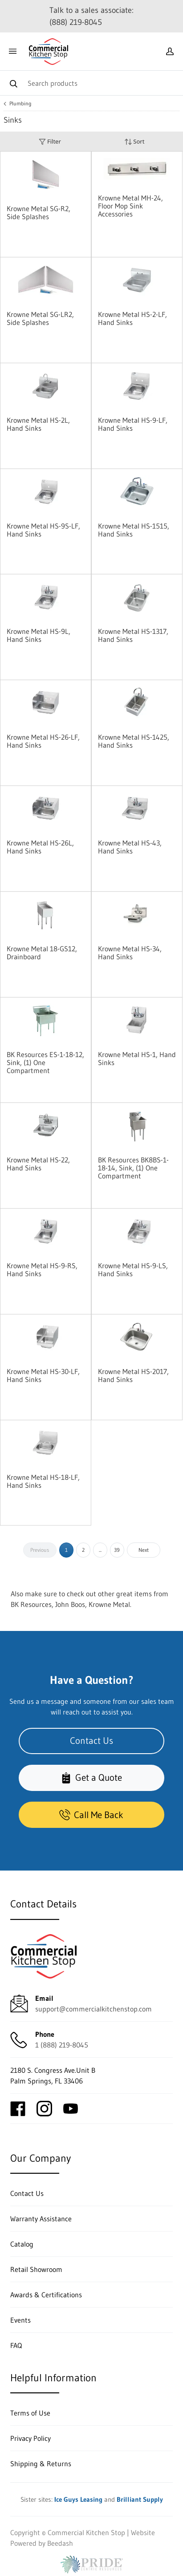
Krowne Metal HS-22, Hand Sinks (38, 1164)
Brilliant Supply (140, 2499)
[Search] (91, 83)
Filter (50, 141)
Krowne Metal (109, 1604)
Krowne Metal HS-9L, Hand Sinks (38, 635)
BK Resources (31, 1604)
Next (143, 1549)
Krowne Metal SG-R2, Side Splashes (38, 212)
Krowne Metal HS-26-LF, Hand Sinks (43, 741)
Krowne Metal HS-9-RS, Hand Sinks (42, 1270)
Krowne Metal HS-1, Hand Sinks (137, 1058)
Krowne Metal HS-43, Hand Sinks (130, 847)
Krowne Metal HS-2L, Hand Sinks (38, 424)
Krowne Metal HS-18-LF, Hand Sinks (43, 1481)
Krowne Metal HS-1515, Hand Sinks (133, 530)
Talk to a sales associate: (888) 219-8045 (91, 16)
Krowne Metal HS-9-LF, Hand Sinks (132, 424)
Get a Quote (91, 1777)
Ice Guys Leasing (78, 2499)
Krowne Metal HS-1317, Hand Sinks (133, 635)
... (100, 1549)
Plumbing (20, 103)
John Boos (70, 1604)
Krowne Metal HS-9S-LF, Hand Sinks (43, 530)
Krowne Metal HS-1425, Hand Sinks (133, 741)
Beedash (60, 2543)
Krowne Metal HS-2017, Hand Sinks (133, 1375)
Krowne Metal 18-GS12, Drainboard (42, 953)
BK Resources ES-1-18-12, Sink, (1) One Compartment (45, 1062)
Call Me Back (91, 1815)
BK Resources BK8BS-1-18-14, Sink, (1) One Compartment (133, 1168)
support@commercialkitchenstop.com (93, 2008)
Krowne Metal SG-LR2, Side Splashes (40, 318)
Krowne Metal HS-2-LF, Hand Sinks (132, 318)
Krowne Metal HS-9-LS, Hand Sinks (133, 1270)
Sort (134, 141)
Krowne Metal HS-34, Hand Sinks (130, 953)
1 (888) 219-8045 (61, 2044)
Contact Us (91, 1740)
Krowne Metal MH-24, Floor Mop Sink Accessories (130, 206)
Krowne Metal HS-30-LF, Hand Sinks (43, 1375)
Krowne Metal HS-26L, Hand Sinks (40, 847)
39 (117, 1549)
